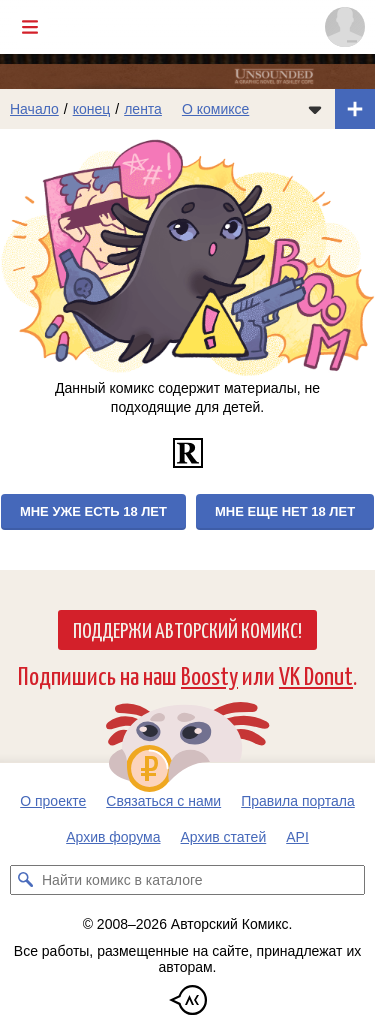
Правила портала (298, 801)
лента (143, 109)
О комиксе (215, 109)
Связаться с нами (163, 801)
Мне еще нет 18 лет (285, 511)
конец (92, 109)
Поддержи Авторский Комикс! (187, 629)
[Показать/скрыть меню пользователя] (345, 27)
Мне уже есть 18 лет (93, 511)
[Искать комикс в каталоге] (25, 880)
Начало (34, 109)
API (297, 837)
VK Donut (316, 674)
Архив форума (113, 837)
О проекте (53, 801)
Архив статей (224, 837)
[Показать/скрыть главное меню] (30, 27)
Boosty (209, 674)
